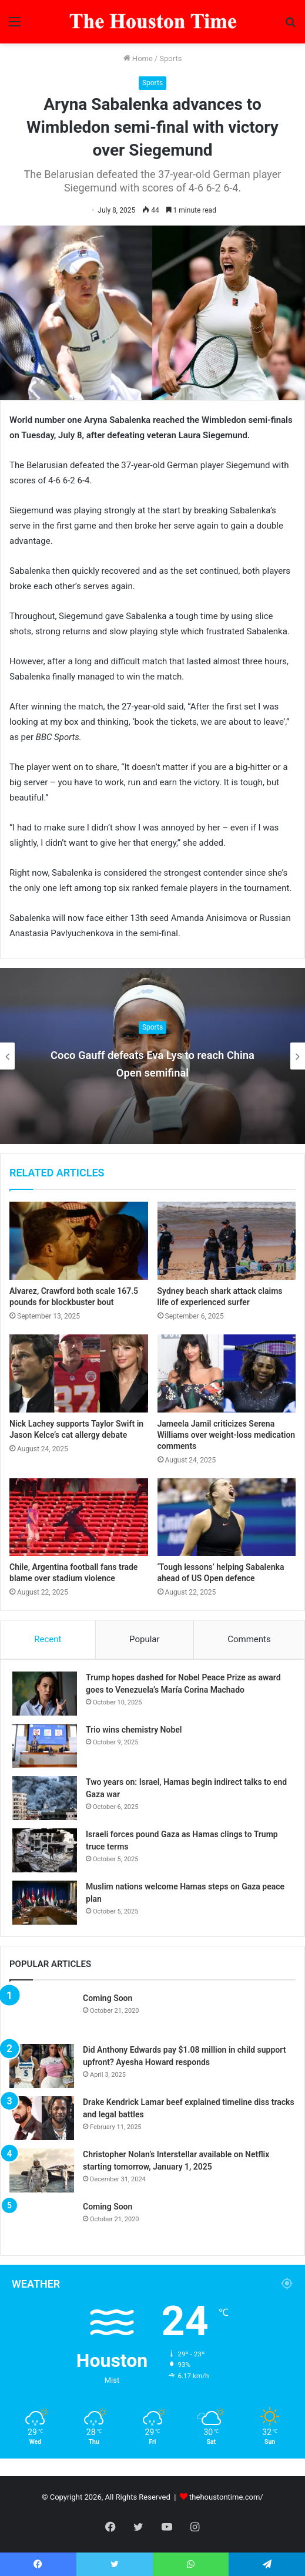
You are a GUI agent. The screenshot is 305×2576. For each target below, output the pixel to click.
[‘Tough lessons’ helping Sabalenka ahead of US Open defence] (226, 1517)
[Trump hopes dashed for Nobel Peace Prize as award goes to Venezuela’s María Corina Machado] (44, 1694)
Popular (144, 1639)
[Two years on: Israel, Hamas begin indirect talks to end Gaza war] (44, 1798)
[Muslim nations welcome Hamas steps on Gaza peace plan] (44, 1903)
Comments (249, 1639)
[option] (152, 1056)
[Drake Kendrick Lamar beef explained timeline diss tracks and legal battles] (41, 2118)
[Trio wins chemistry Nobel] (44, 1746)
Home (138, 58)
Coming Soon (107, 1998)
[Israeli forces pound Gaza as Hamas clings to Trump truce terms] (44, 1850)
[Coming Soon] (41, 2014)
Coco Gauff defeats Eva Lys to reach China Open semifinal (152, 1062)
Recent (47, 1639)
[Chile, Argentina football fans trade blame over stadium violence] (78, 1517)
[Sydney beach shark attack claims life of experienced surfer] (226, 1241)
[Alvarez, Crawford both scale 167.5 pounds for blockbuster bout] (78, 1241)
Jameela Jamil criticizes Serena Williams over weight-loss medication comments (226, 1435)
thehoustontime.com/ (226, 2497)
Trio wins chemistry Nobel (134, 1729)
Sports (170, 58)
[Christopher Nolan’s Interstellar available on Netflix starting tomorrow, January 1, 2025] (41, 2170)
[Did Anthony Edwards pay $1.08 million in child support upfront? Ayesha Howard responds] (41, 2066)
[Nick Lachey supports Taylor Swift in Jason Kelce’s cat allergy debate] (78, 1373)
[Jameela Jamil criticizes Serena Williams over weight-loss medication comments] (226, 1373)
